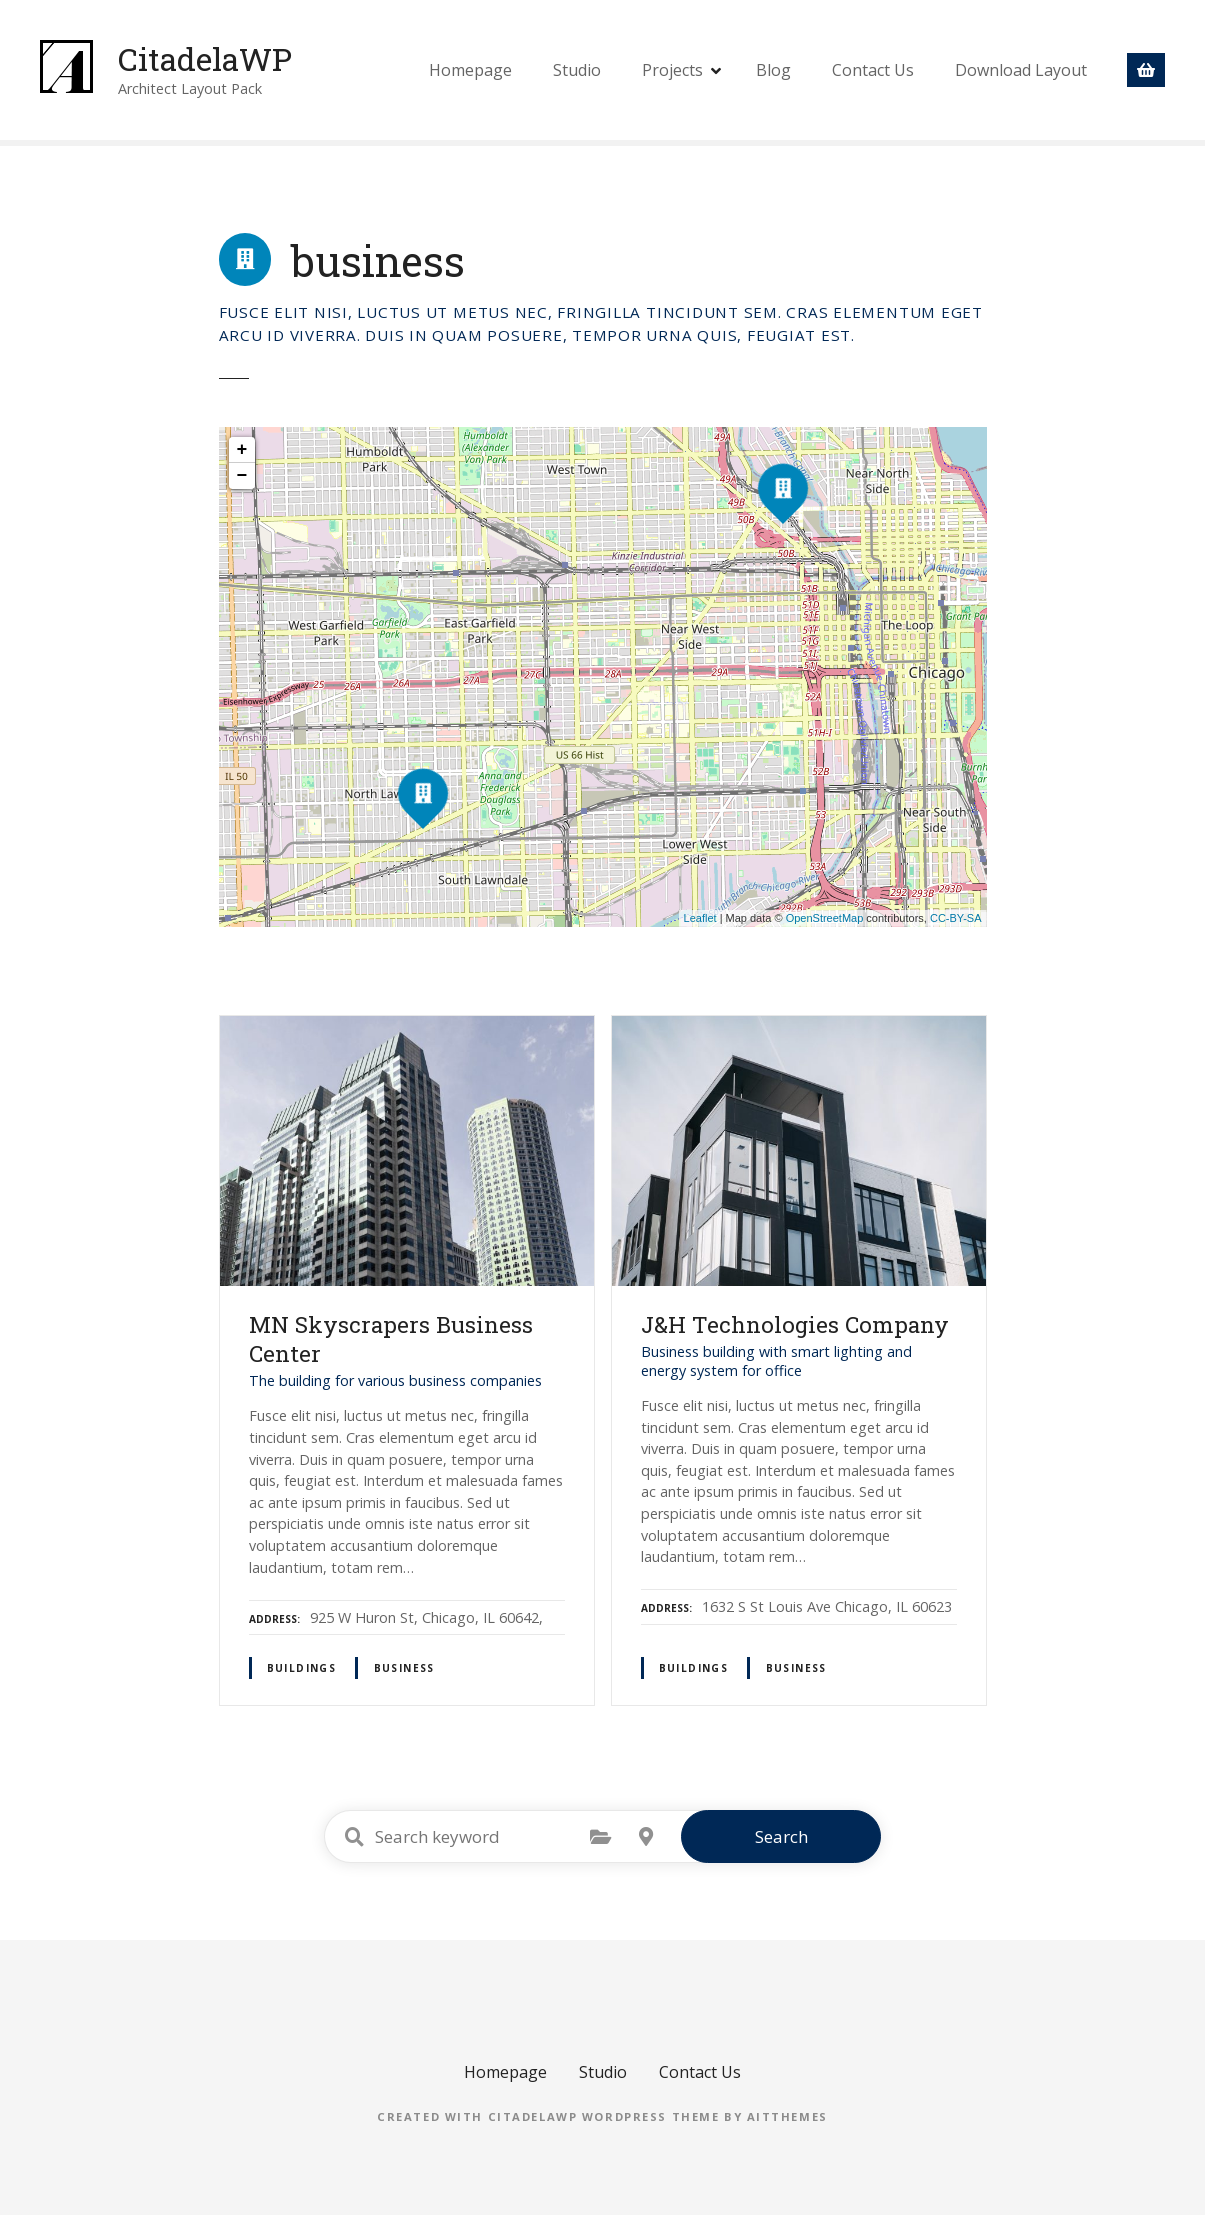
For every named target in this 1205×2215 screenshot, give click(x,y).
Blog (773, 70)
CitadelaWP (205, 58)
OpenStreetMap (825, 918)
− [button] (242, 476)
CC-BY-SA (956, 918)
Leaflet (700, 918)
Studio (577, 70)
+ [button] (242, 450)
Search (781, 1836)
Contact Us (873, 70)
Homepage (470, 70)
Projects (672, 70)
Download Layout (1021, 70)
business (404, 1668)
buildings (302, 1668)
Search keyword (354, 1837)
